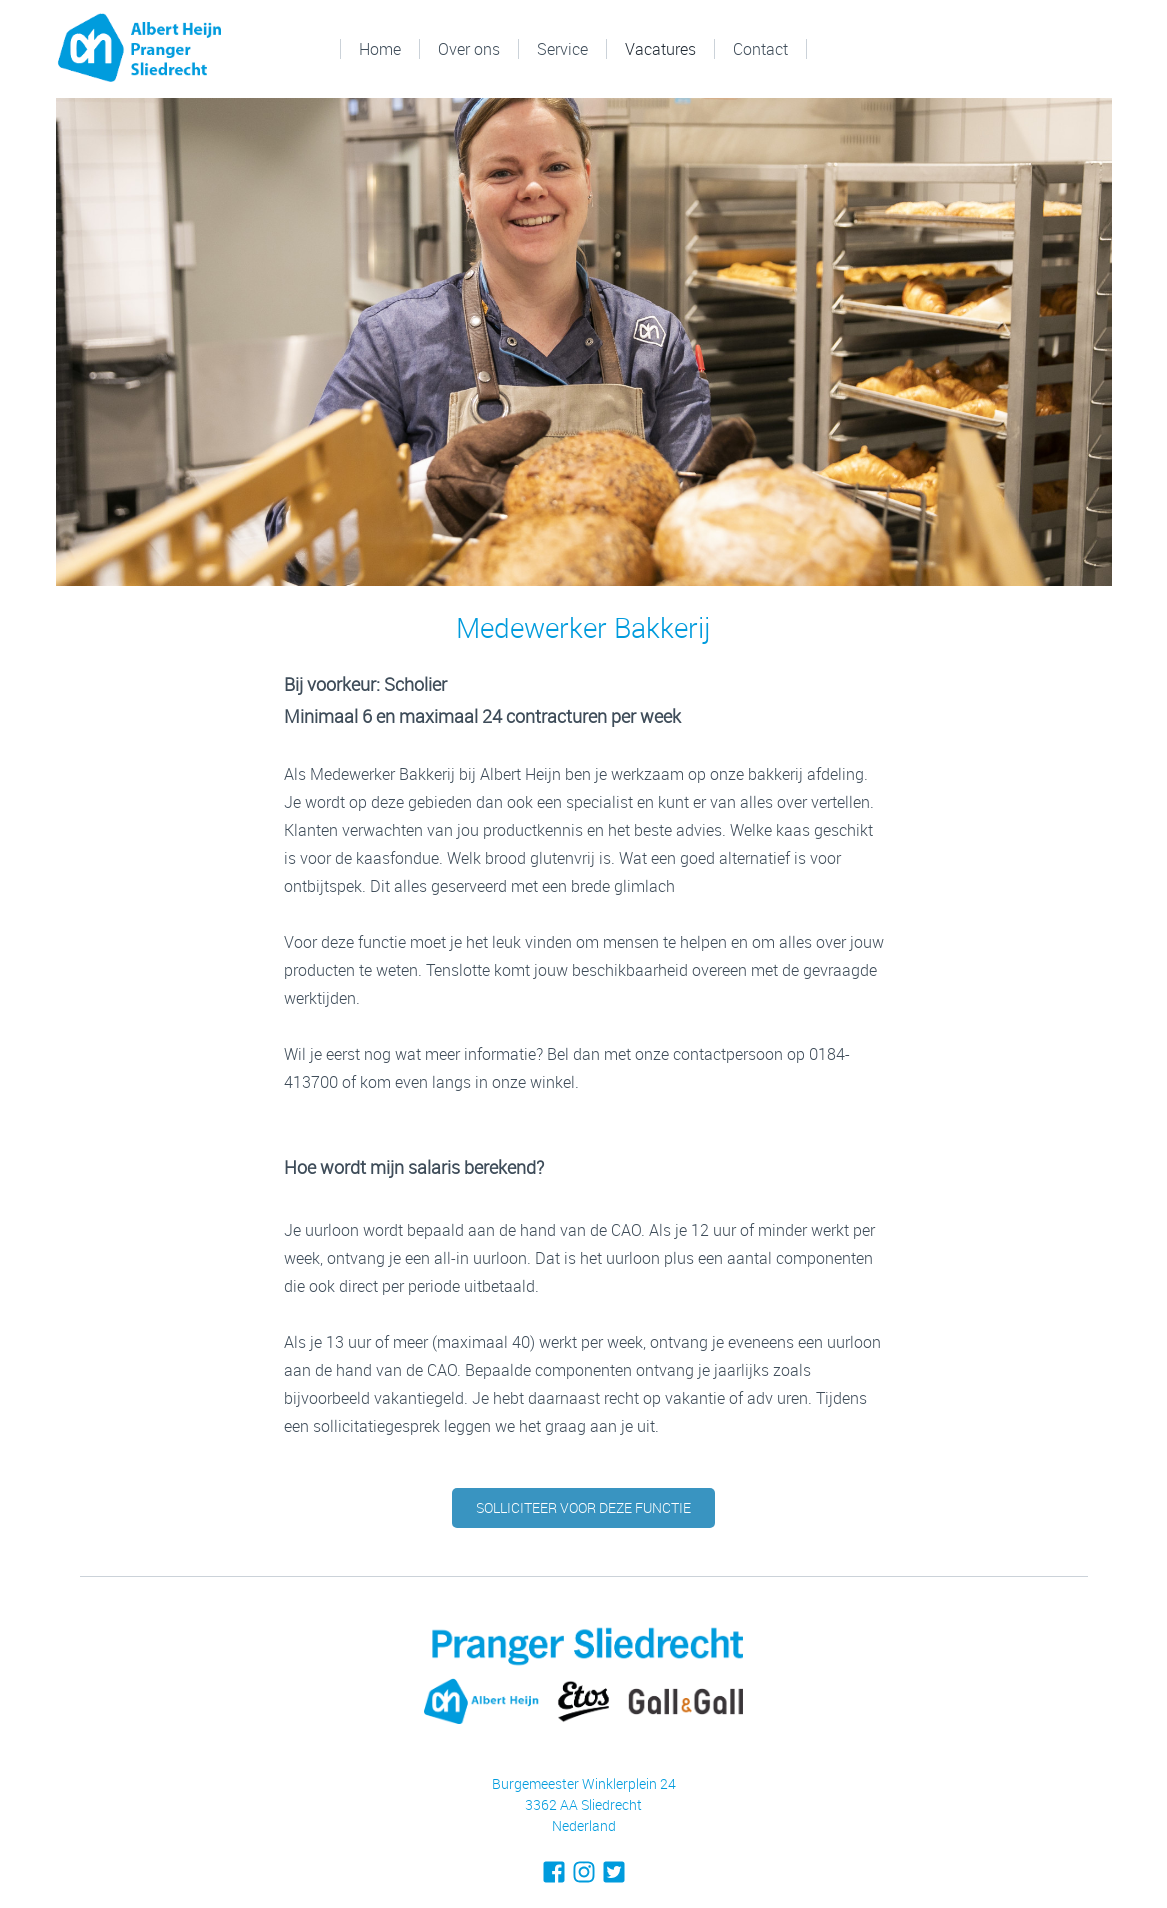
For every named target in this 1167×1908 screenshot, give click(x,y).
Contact (760, 49)
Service (562, 49)
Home (380, 49)
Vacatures (660, 49)
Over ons (469, 49)
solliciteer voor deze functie (583, 1507)
